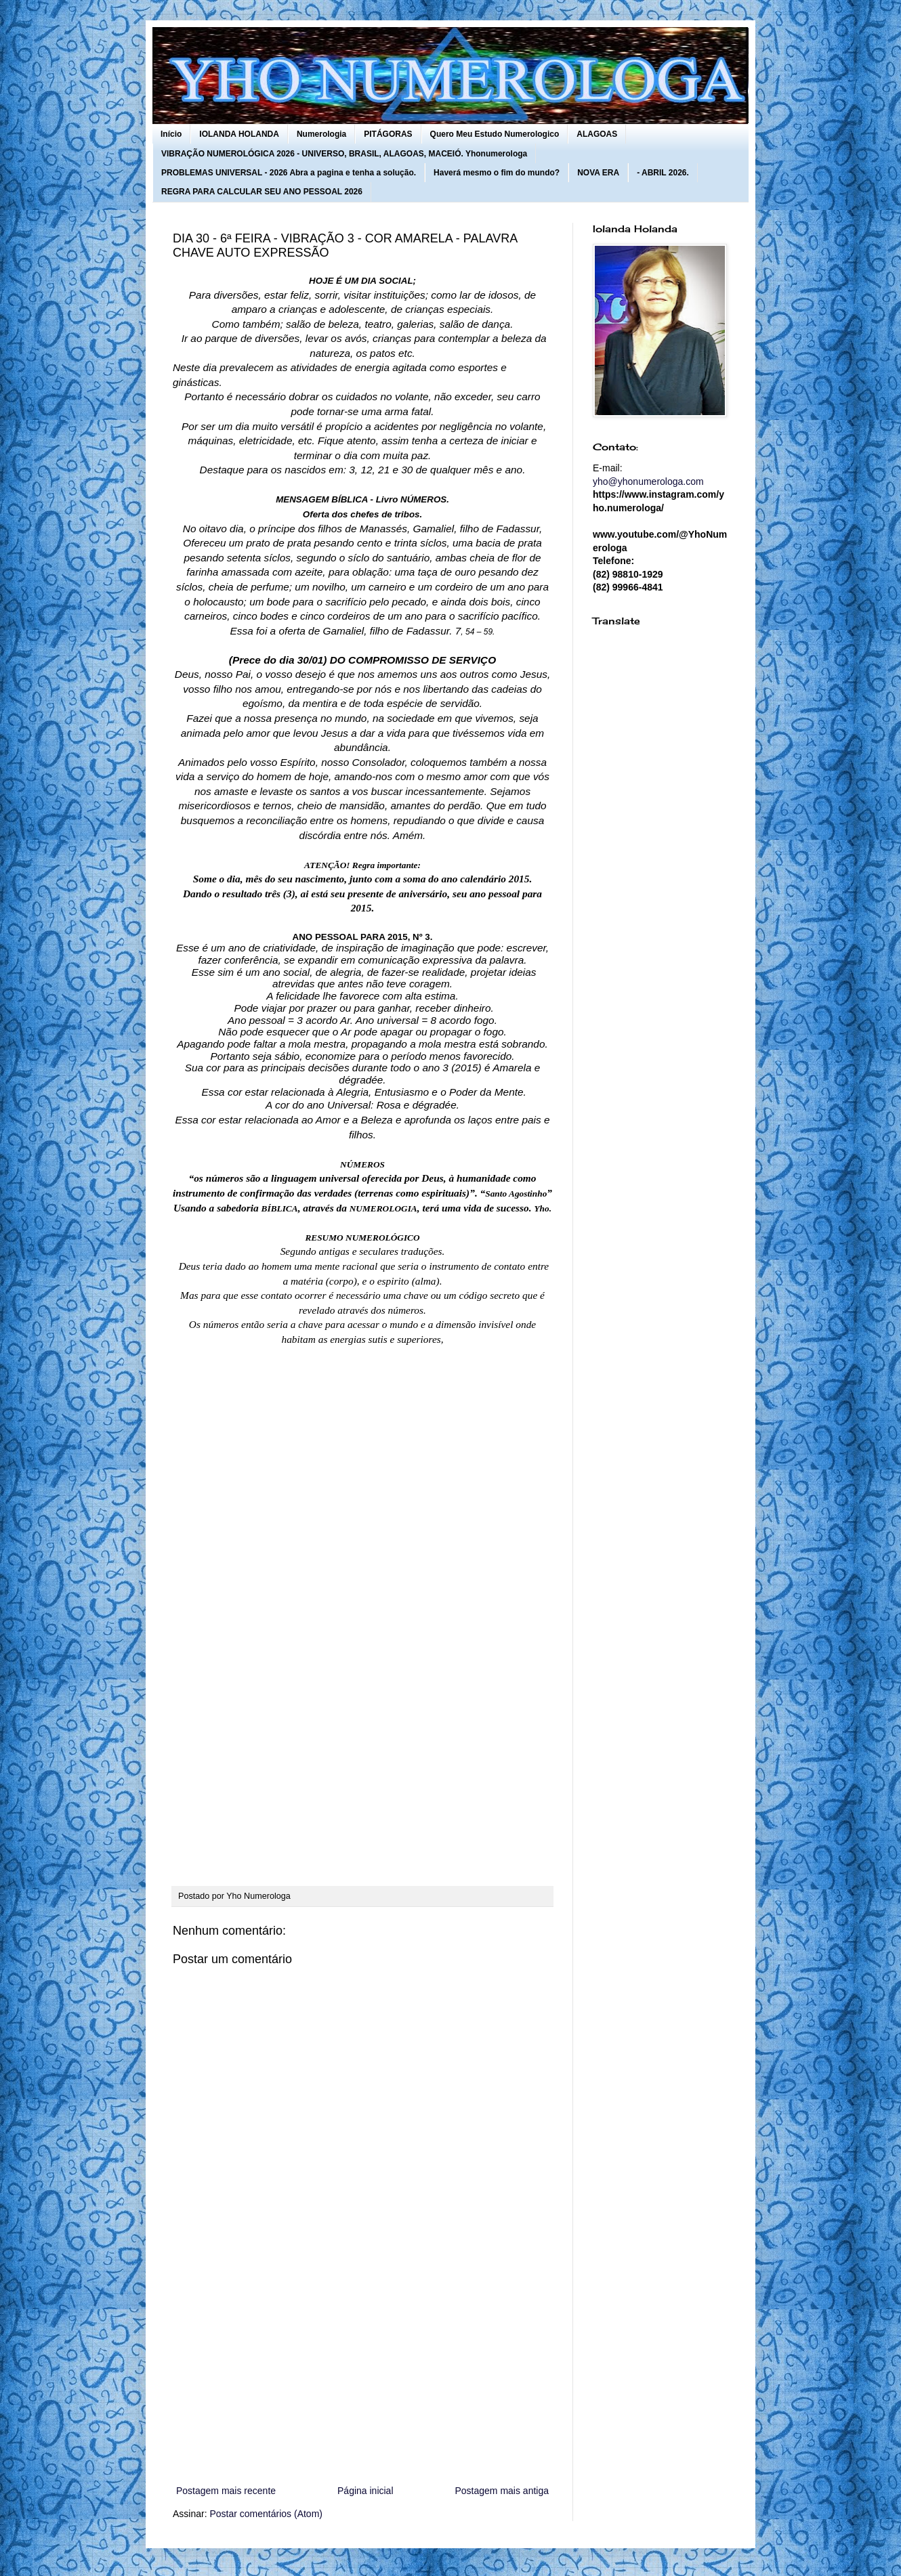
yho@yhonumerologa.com (648, 481)
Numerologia (321, 134)
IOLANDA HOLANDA (239, 134)
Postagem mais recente (226, 2490)
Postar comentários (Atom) (265, 2513)
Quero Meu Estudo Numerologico (495, 134)
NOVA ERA (598, 172)
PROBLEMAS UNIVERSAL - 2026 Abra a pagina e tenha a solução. (288, 172)
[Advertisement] (362, 2371)
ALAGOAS (597, 134)
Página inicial (365, 2490)
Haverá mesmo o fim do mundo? (497, 172)
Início (171, 134)
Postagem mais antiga (502, 2490)
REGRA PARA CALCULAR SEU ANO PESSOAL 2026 (261, 191)
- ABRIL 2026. (663, 172)
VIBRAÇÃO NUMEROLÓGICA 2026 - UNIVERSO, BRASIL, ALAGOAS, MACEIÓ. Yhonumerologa (344, 153)
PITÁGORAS (388, 134)
